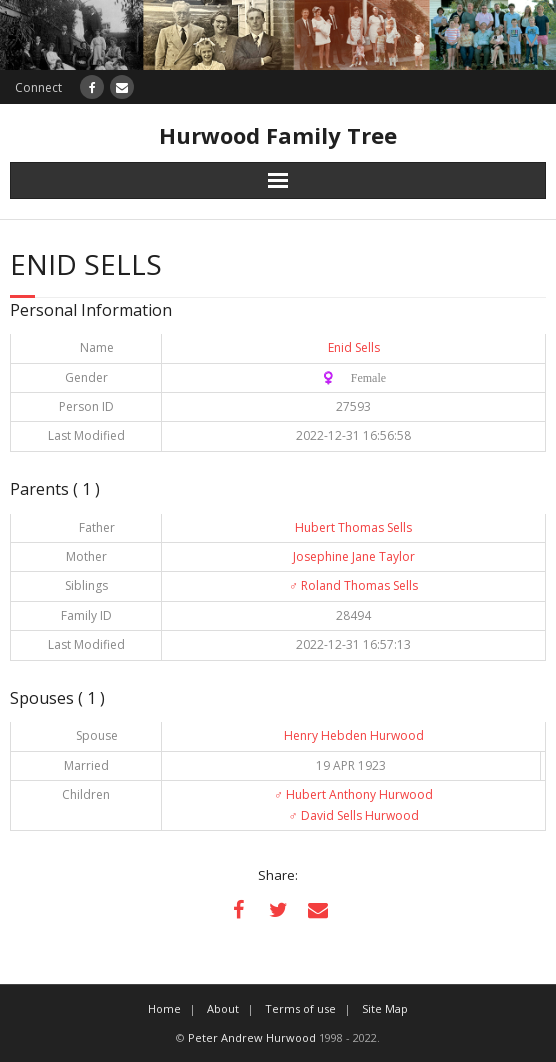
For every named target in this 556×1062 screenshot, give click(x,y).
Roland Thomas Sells (353, 585)
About (223, 1008)
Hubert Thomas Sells (353, 527)
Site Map (385, 1008)
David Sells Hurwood (354, 815)
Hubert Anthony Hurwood (353, 794)
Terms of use (300, 1008)
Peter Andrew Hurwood (252, 1037)
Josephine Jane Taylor (354, 556)
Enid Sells (354, 347)
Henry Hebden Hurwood (354, 735)
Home (164, 1008)
